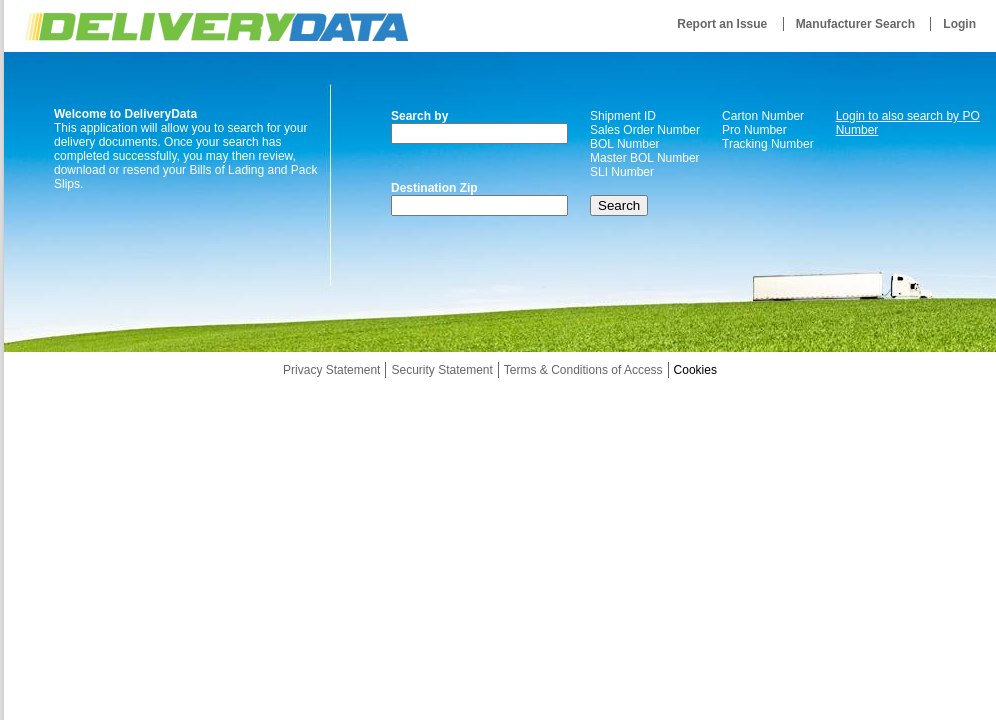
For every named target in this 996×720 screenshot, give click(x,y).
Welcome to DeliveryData (125, 114)
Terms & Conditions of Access (583, 370)
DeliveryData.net (216, 27)
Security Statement (441, 370)
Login (959, 24)
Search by (419, 116)
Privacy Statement (331, 370)
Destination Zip (434, 188)
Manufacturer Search (855, 24)
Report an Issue (722, 24)
